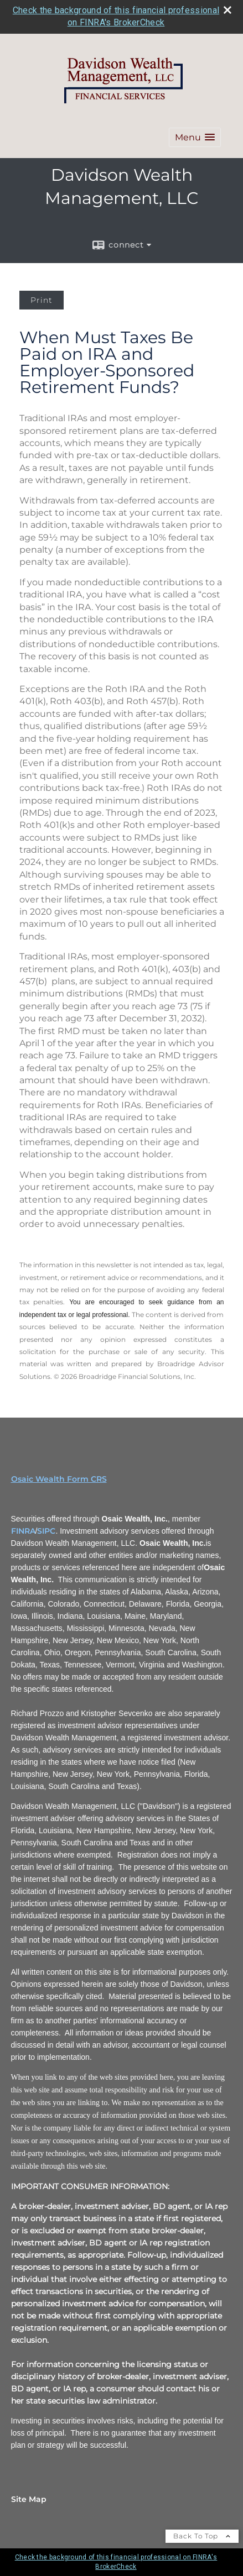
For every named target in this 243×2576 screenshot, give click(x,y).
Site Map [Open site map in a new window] (28, 2499)
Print (41, 300)
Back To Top (202, 2536)
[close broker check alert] (227, 10)
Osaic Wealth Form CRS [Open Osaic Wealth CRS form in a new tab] (59, 1479)
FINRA (23, 1531)
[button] (195, 137)
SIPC (46, 1531)
